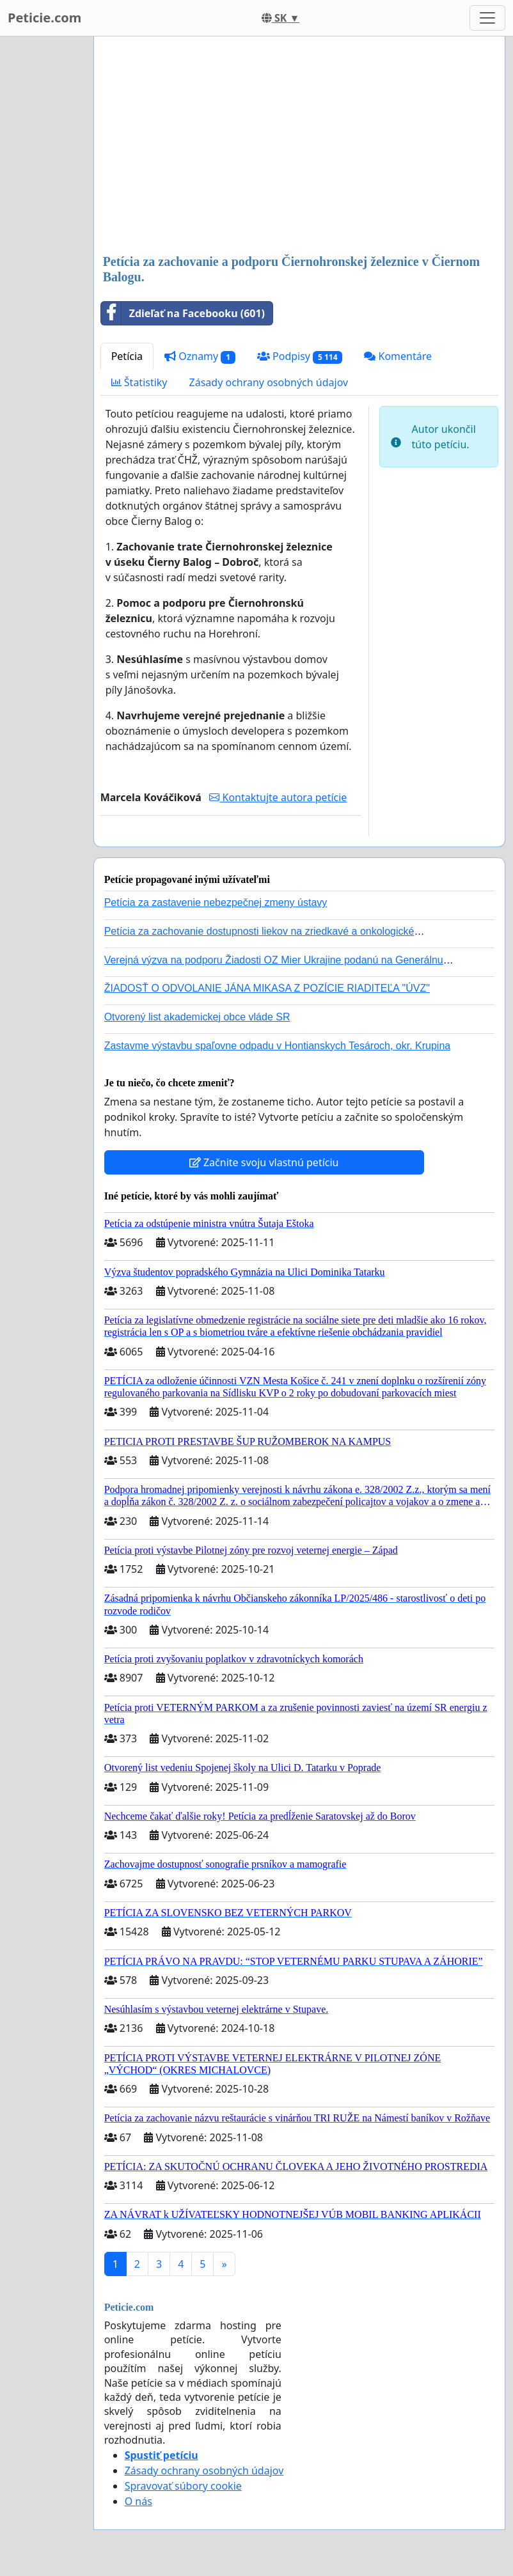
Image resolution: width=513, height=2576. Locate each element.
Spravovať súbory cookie (183, 2486)
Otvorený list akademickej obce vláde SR (197, 1016)
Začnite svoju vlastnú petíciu (264, 1162)
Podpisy (299, 356)
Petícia (127, 356)
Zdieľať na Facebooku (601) (183, 313)
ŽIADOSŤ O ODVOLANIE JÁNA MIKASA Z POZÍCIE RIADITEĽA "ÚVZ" (267, 988)
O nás (138, 2501)
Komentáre (398, 356)
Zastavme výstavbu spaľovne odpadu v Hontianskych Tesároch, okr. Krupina (277, 1045)
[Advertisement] (299, 146)
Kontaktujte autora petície (278, 797)
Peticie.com (44, 17)
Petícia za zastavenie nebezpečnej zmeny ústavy (216, 902)
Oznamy (199, 356)
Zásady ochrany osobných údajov (269, 382)
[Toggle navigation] (487, 18)
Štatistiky (139, 382)
